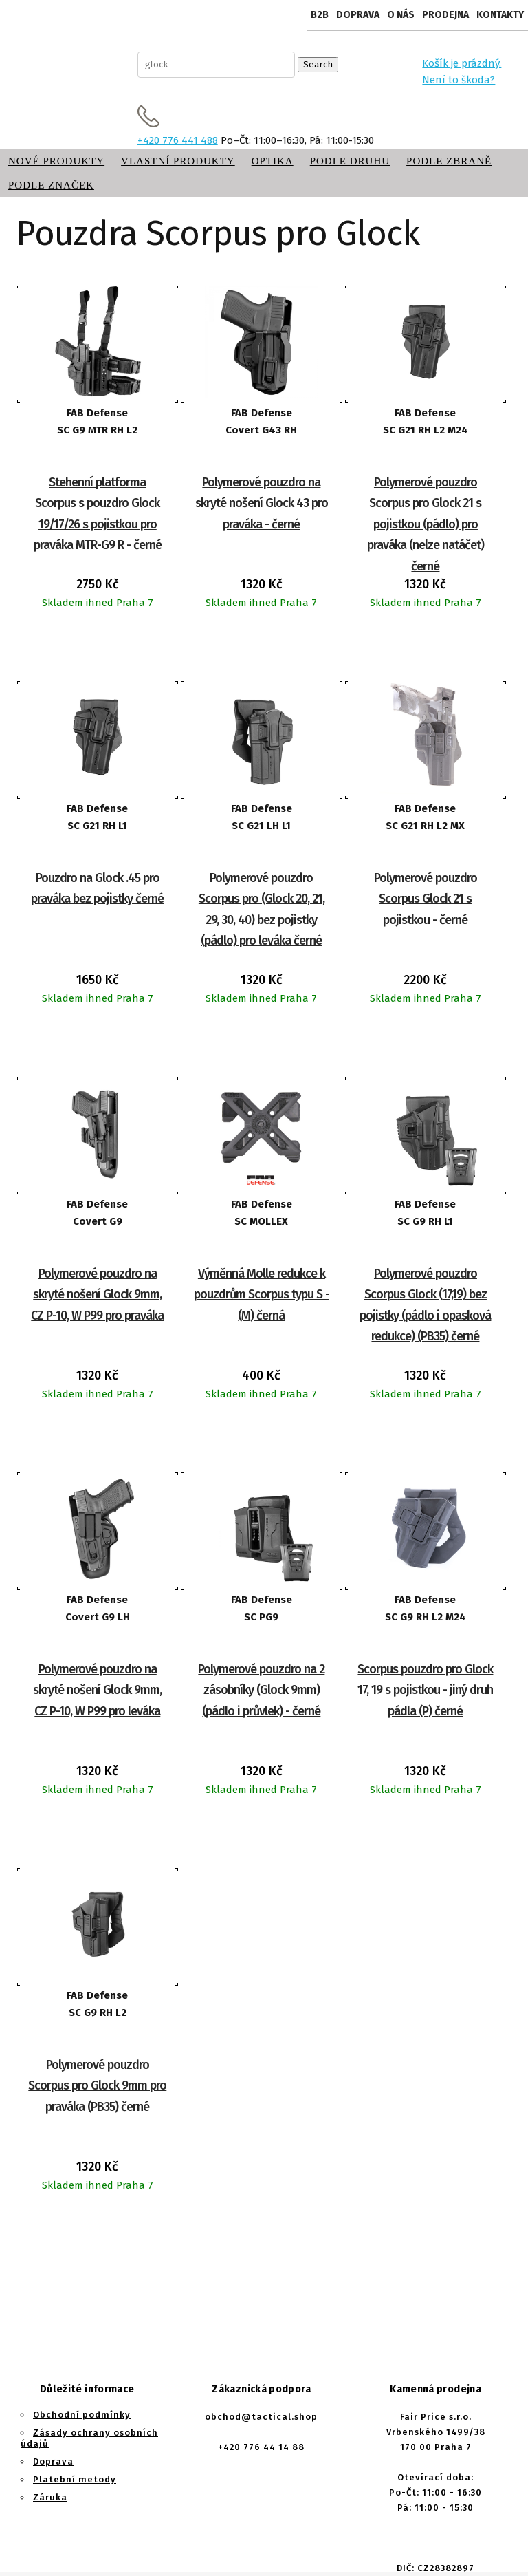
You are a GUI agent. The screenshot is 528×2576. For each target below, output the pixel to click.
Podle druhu (350, 161)
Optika (273, 161)
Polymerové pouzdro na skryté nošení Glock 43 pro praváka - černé (261, 503)
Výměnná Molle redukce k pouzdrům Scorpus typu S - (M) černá (261, 1294)
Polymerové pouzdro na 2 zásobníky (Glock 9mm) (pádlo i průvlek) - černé (261, 1690)
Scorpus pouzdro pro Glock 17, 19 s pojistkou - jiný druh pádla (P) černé (425, 1690)
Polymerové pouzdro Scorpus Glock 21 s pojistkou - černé (425, 898)
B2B (320, 15)
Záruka (50, 2497)
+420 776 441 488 (178, 140)
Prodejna (445, 15)
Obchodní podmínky (82, 2414)
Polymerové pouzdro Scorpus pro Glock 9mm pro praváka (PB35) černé (97, 2085)
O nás (401, 15)
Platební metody (74, 2479)
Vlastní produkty (178, 161)
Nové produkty (56, 161)
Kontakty (500, 15)
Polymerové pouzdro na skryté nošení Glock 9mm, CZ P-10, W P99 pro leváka (97, 1690)
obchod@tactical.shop (261, 2417)
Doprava (358, 15)
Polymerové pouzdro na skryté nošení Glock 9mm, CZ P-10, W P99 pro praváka (97, 1294)
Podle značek (51, 185)
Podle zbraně (449, 161)
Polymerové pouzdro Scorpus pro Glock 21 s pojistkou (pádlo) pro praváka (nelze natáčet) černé (425, 524)
